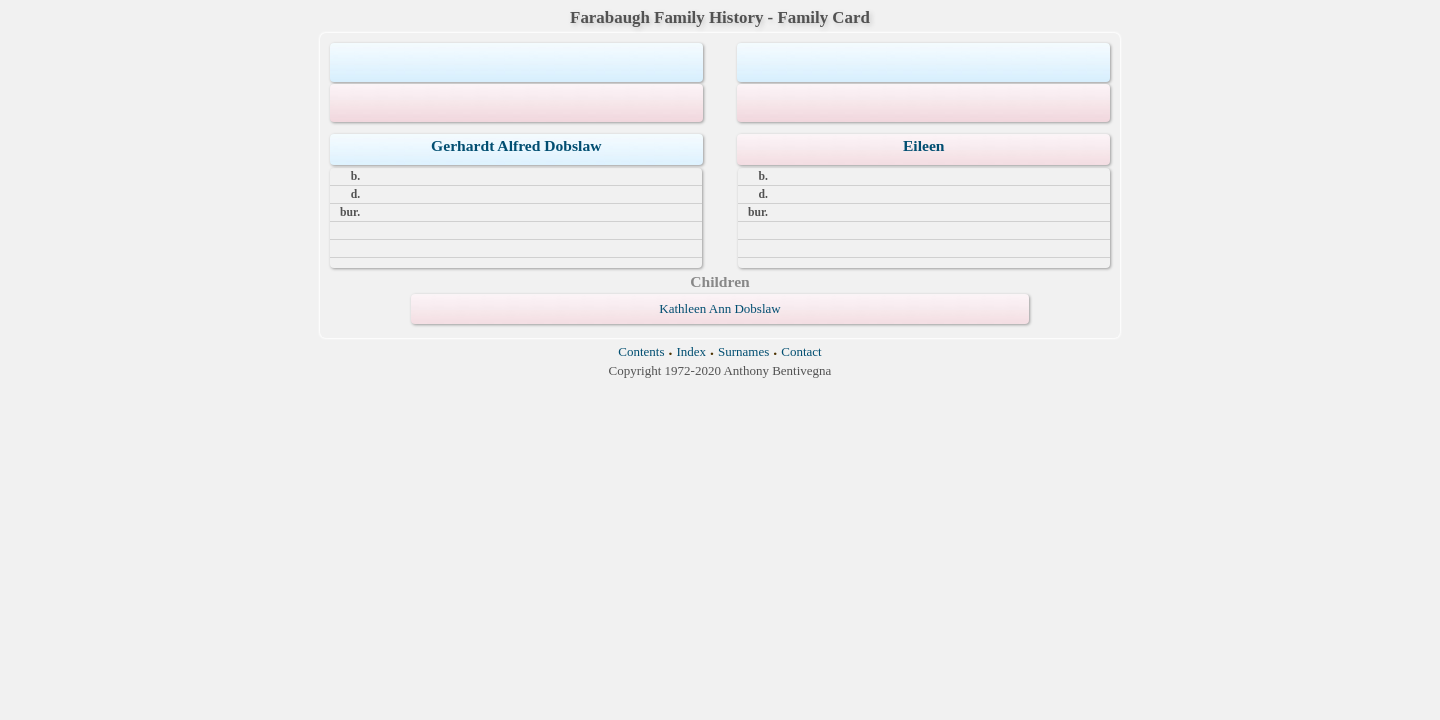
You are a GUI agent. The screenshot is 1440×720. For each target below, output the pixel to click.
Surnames (743, 351)
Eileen (924, 145)
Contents (641, 351)
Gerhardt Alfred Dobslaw (516, 145)
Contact (801, 351)
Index (691, 351)
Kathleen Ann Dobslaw (719, 308)
